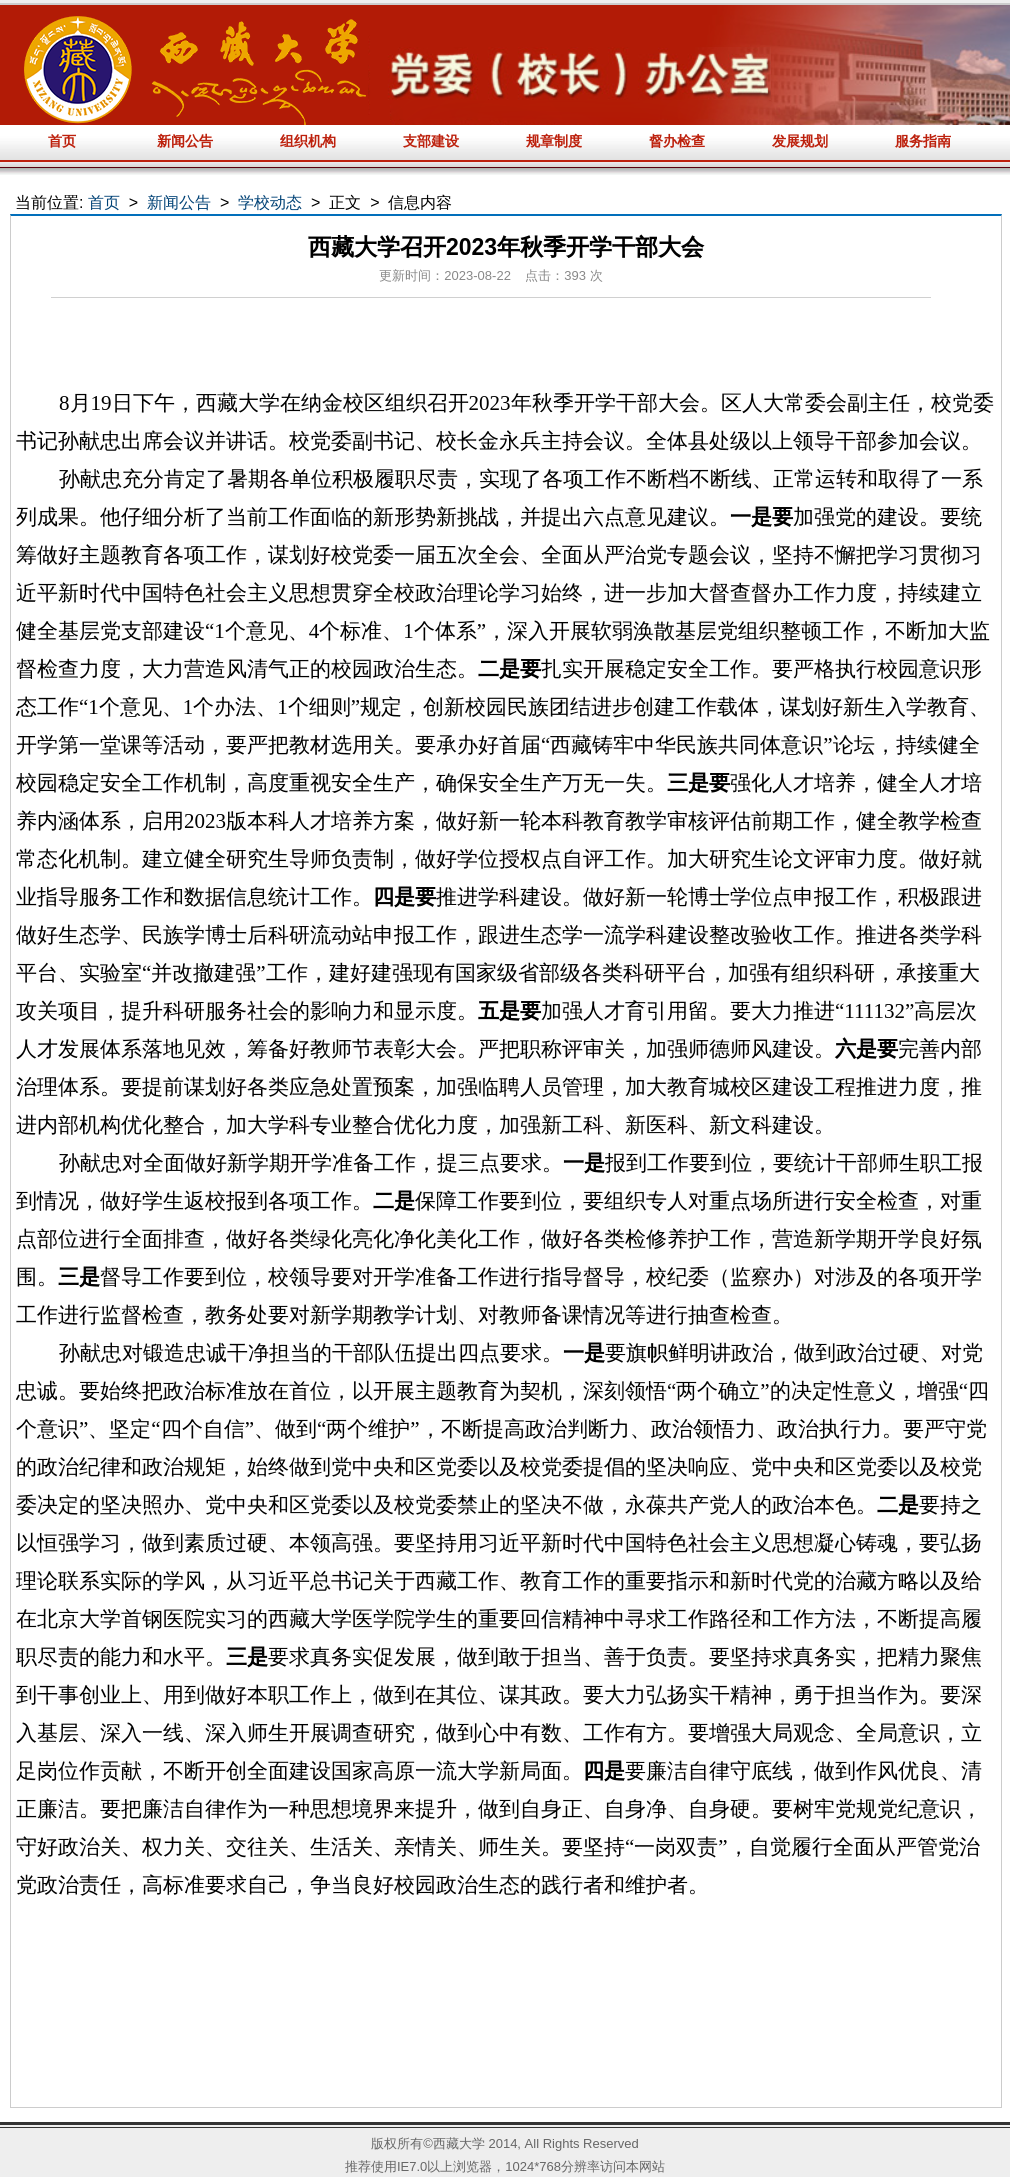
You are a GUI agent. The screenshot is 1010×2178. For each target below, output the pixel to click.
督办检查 (677, 141)
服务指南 (923, 141)
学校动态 (270, 202)
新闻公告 (185, 141)
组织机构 (308, 141)
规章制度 (554, 141)
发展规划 (800, 141)
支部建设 (431, 141)
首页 (62, 141)
